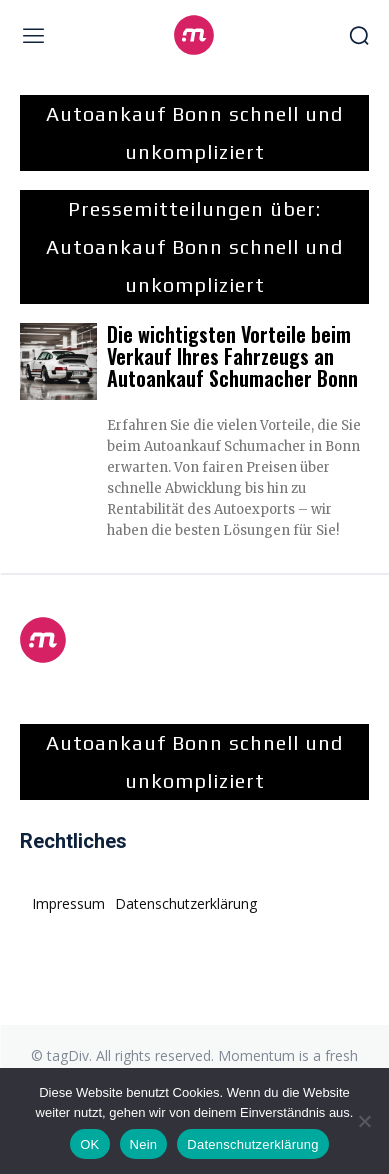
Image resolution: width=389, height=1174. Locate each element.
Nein (144, 1144)
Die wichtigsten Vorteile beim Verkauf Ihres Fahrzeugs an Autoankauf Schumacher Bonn (232, 356)
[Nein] (364, 1121)
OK (89, 1144)
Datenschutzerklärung (252, 1144)
